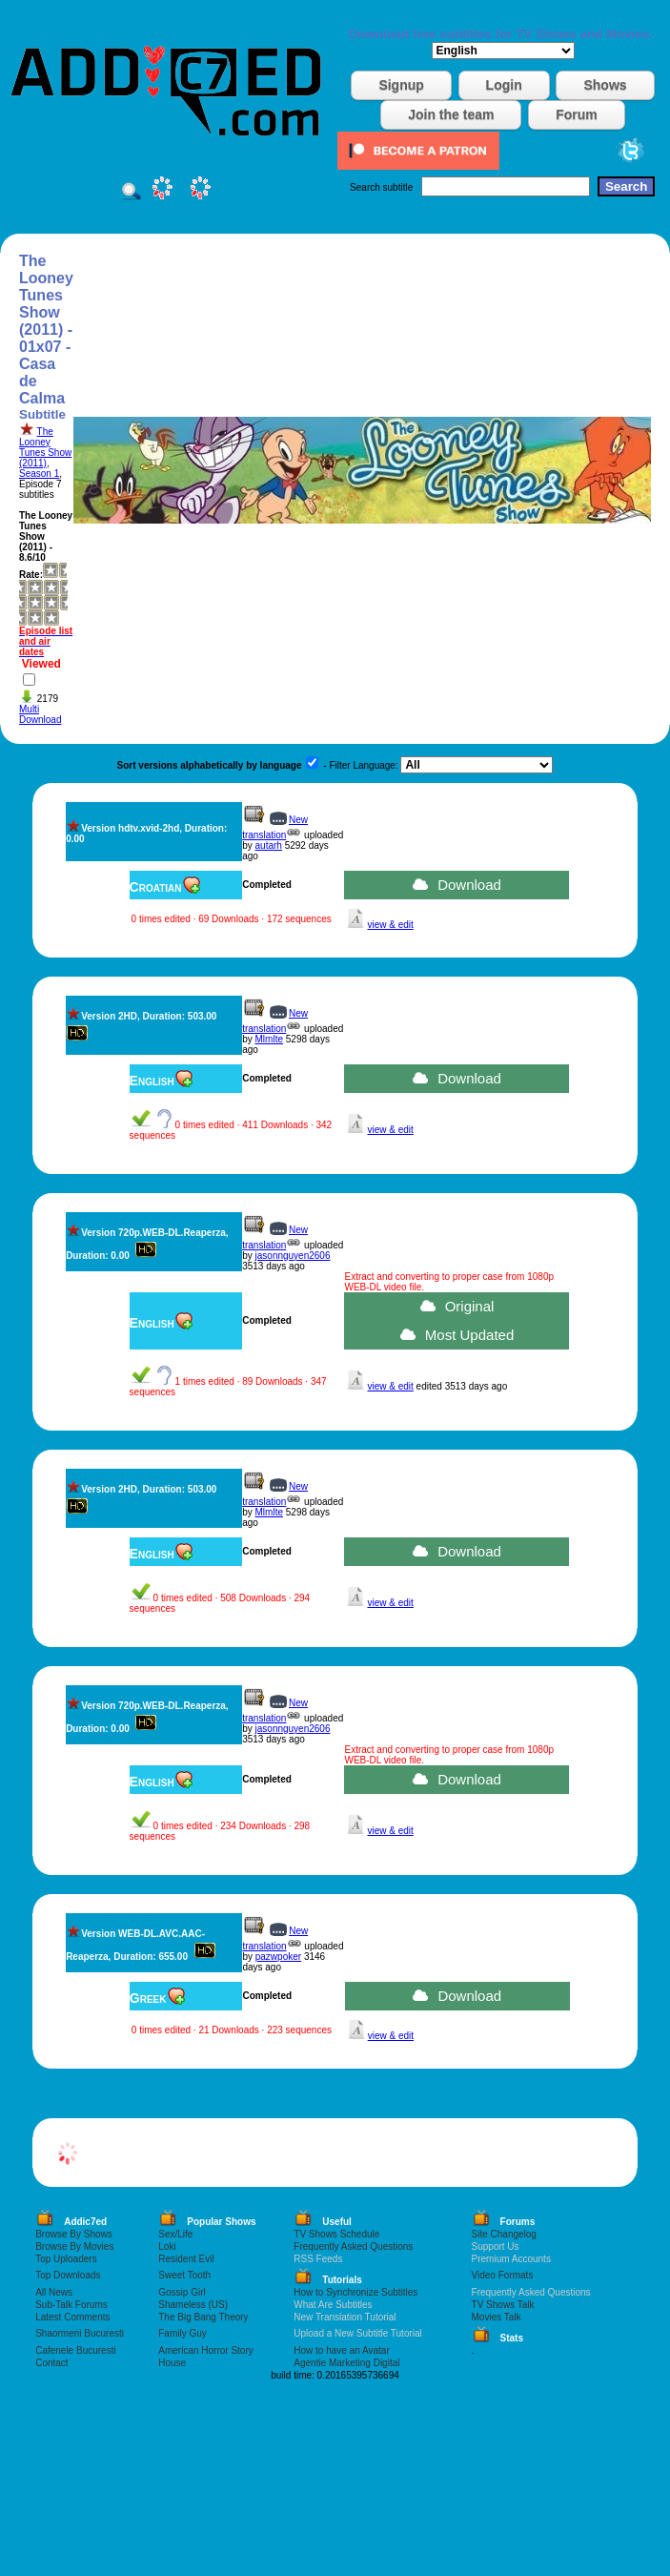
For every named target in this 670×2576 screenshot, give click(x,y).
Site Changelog (504, 2234)
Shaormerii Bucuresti (79, 2333)
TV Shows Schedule (336, 2234)
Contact (51, 2363)
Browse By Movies (74, 2246)
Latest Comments (72, 2317)
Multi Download (40, 714)
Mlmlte (269, 1039)
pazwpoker (278, 1956)
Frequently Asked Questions (353, 2246)
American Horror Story (205, 2350)
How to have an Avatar (341, 2350)
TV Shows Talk (503, 2304)
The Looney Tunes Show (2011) (45, 447)
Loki (166, 2246)
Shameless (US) (193, 2304)
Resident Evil (185, 2259)
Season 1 (39, 473)
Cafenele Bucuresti (75, 2350)
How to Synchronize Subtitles (355, 2292)
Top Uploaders (65, 2259)
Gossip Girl (181, 2292)
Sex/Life (175, 2234)
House (172, 2363)
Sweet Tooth (184, 2275)
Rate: (31, 574)
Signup (400, 85)
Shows (604, 85)
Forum (577, 114)
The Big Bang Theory (203, 2317)
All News (53, 2292)
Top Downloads (67, 2275)
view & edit (390, 924)
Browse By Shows (73, 2234)
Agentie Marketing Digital (346, 2363)
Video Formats (503, 2275)
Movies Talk (496, 2317)
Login (504, 85)
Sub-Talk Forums (71, 2304)
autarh (268, 845)
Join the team (451, 114)
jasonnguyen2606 (293, 1255)
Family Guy (182, 2333)
